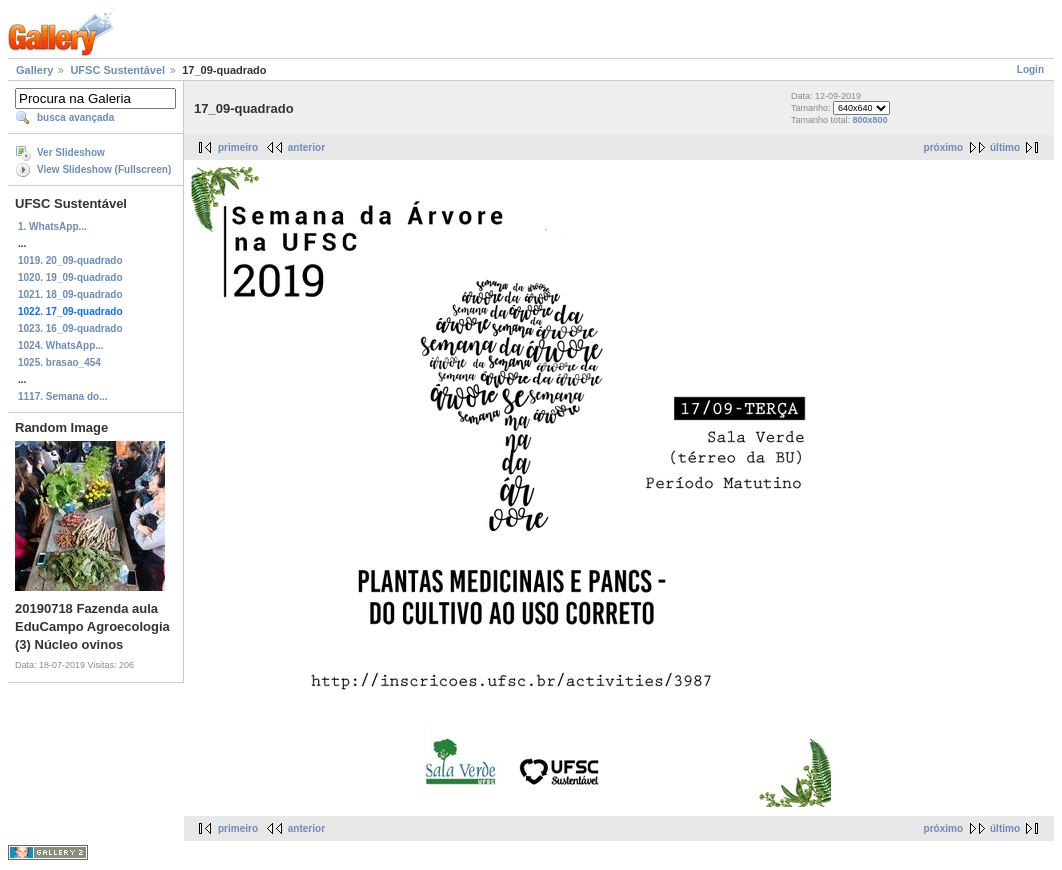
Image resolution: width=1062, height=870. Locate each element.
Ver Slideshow (71, 152)
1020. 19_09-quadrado (70, 277)
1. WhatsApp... (52, 226)
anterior (306, 147)
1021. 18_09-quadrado (70, 294)
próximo (943, 147)
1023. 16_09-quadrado (70, 328)
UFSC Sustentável (117, 70)
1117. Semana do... (63, 396)
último (1005, 147)
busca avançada (75, 117)
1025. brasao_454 (59, 362)
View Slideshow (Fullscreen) (104, 169)
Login (1030, 69)
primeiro (238, 147)
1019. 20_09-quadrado (70, 260)
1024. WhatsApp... (61, 345)
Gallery (34, 70)
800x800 (870, 120)
